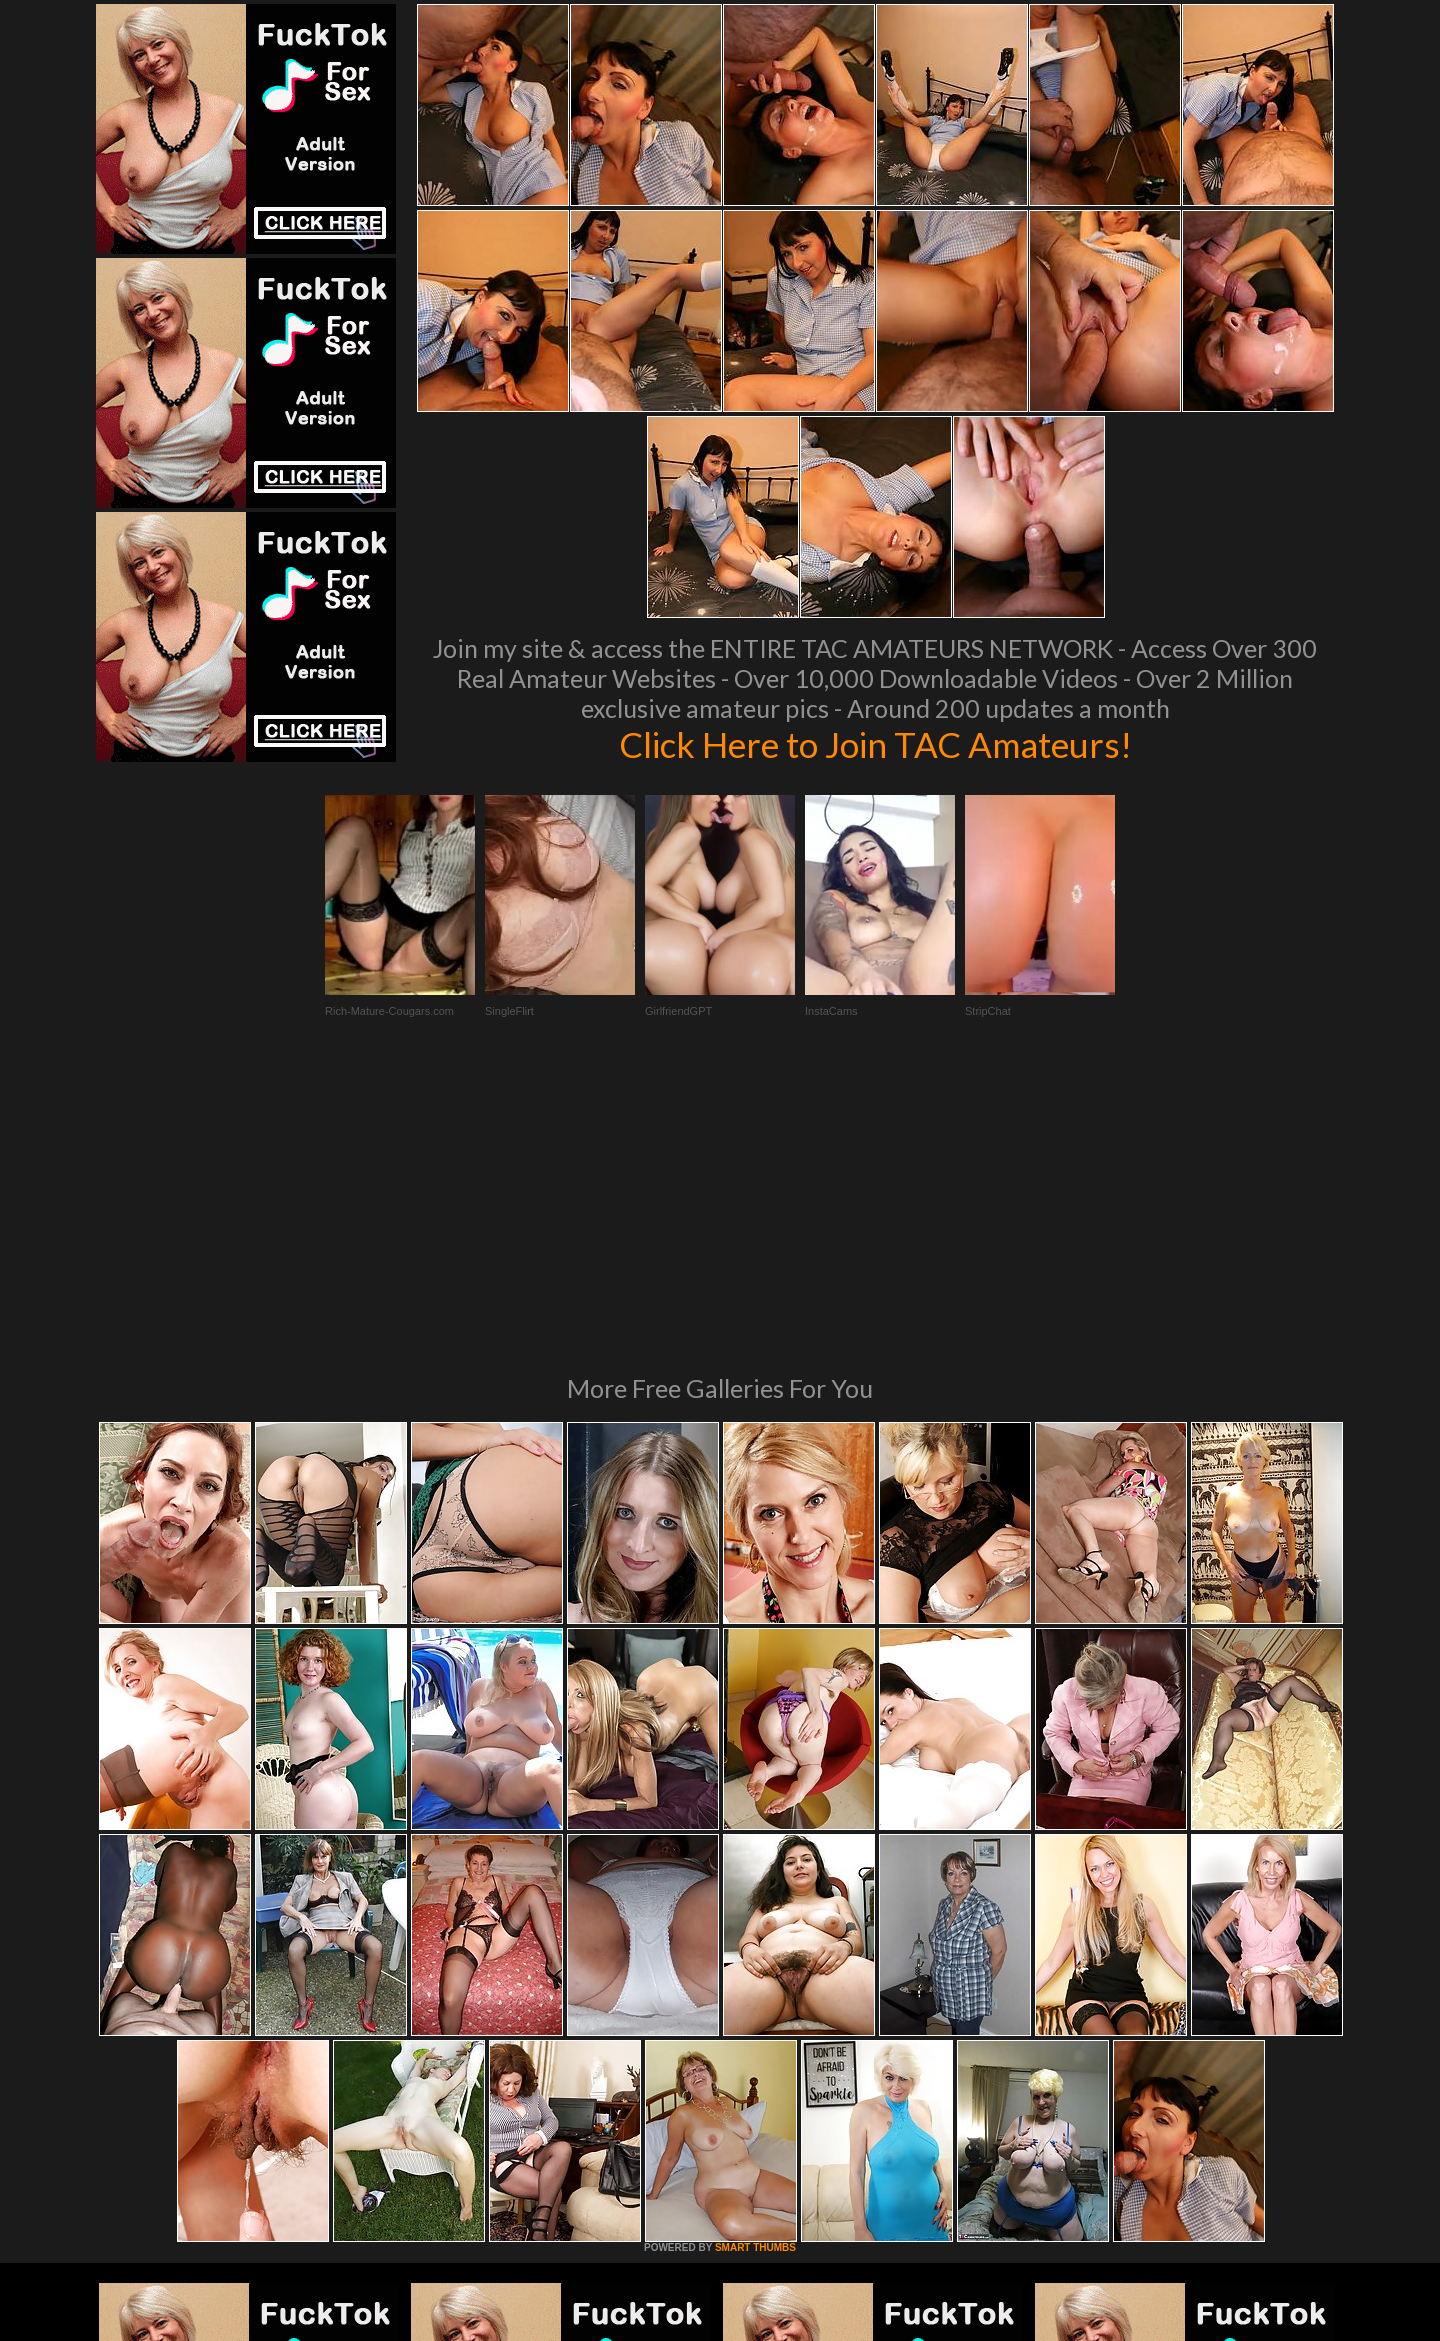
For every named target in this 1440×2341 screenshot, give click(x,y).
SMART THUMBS (755, 1974)
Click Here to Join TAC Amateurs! (875, 744)
